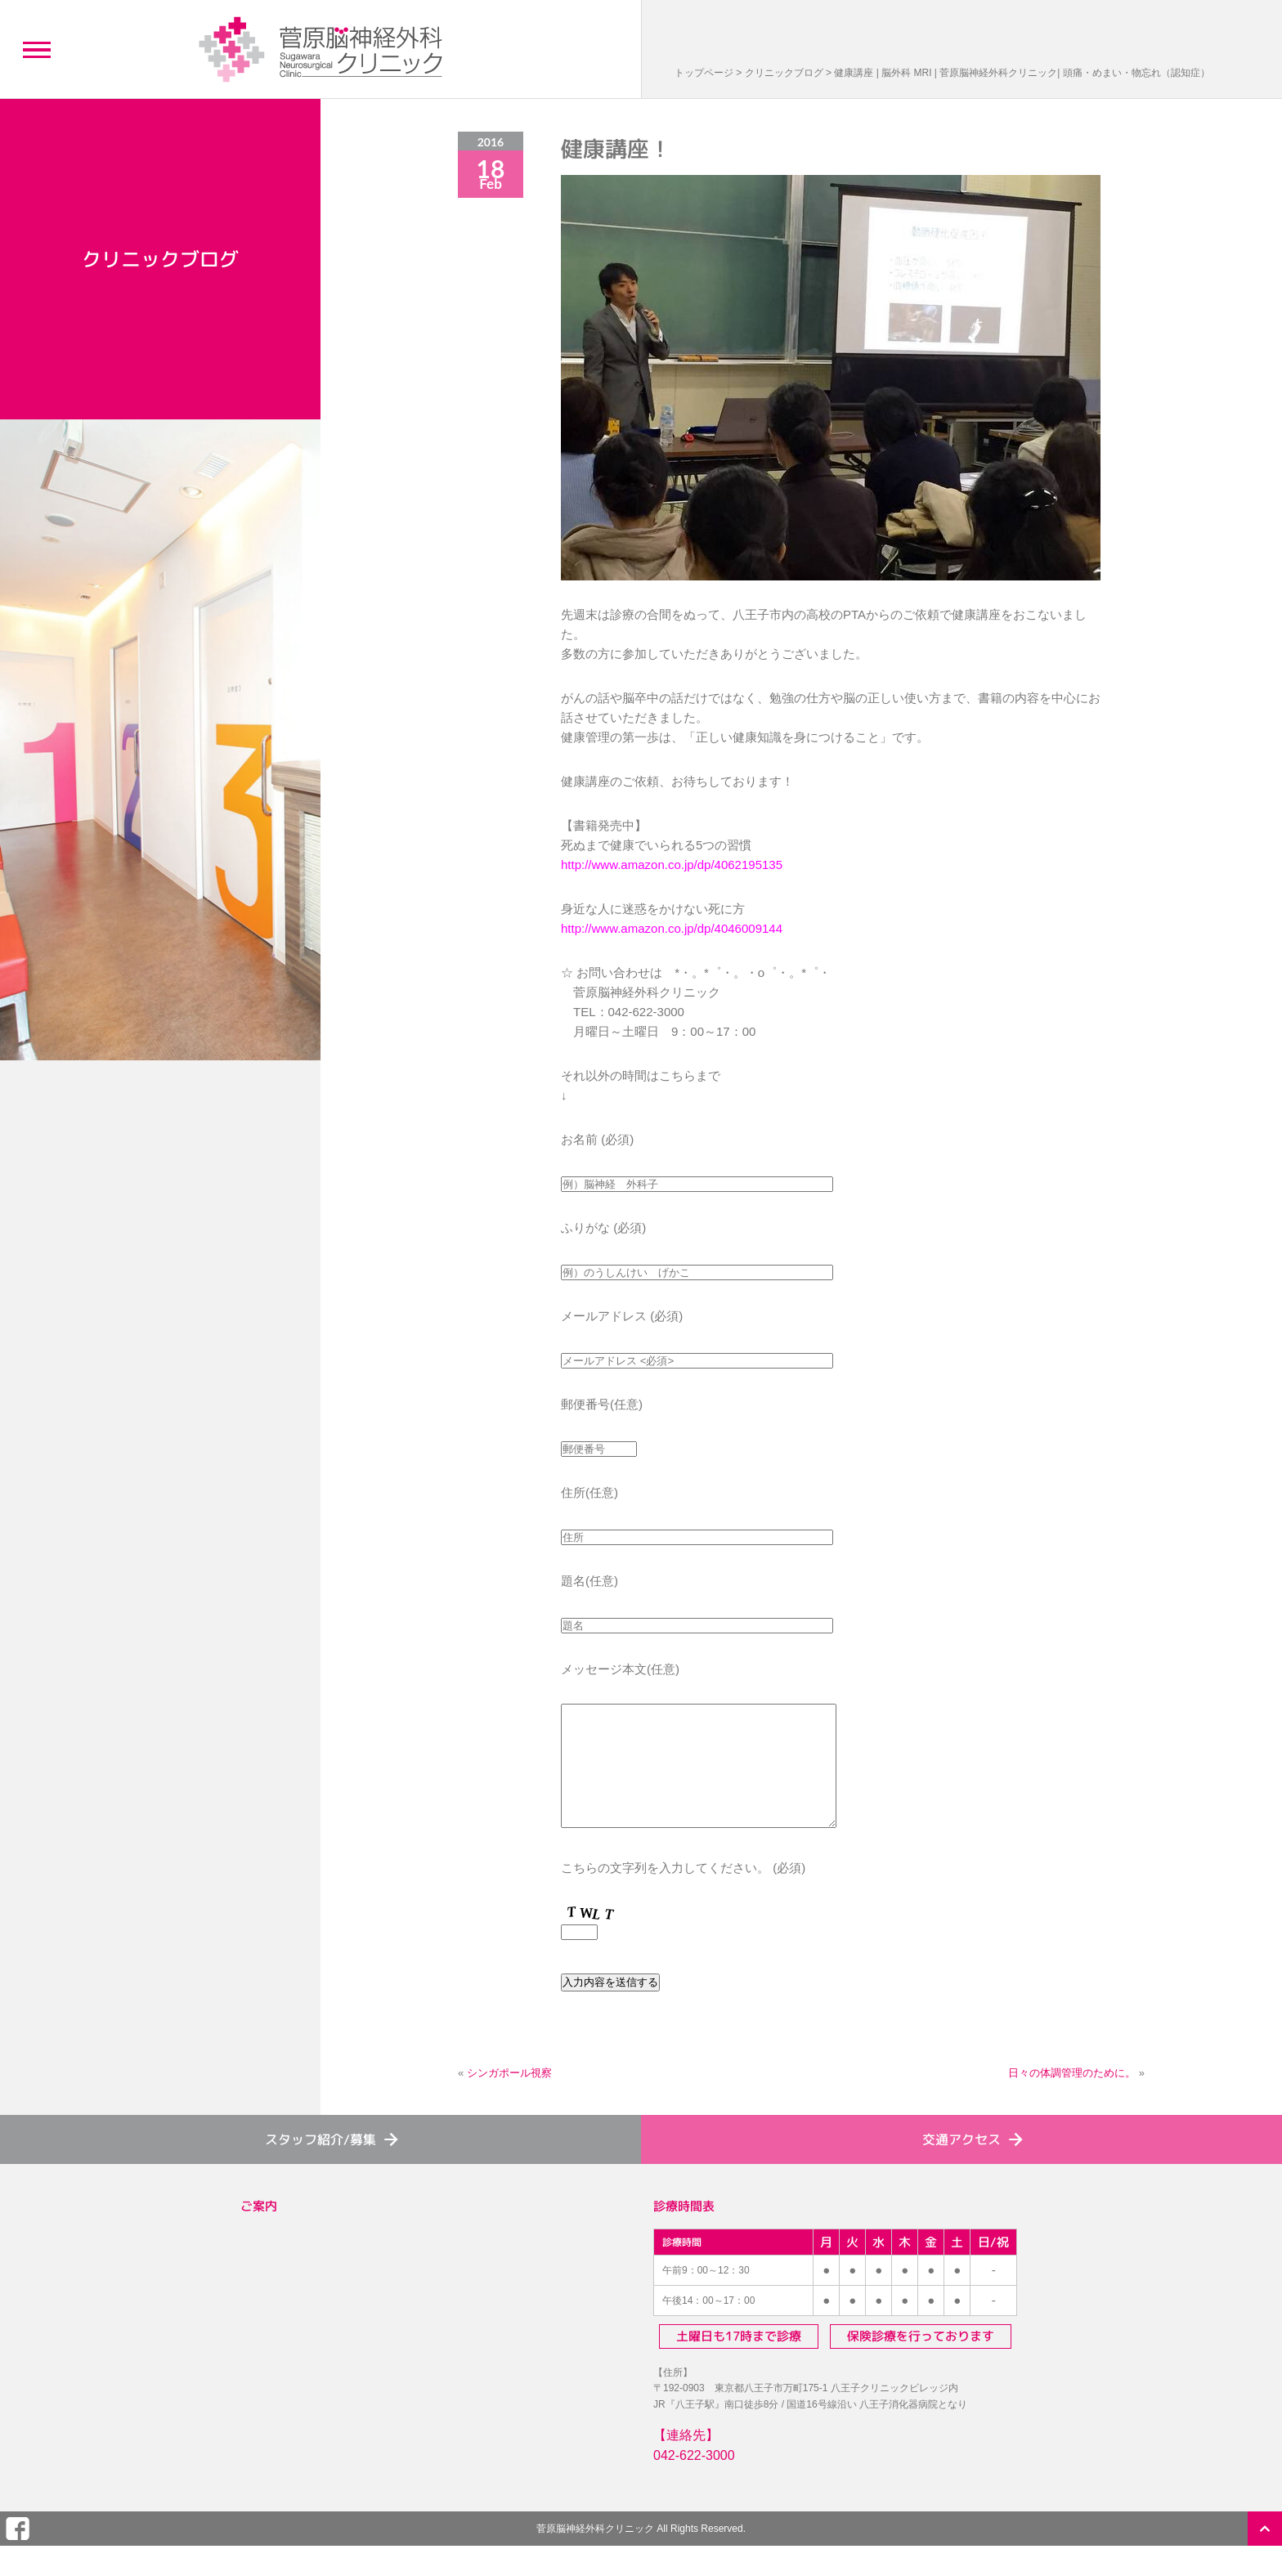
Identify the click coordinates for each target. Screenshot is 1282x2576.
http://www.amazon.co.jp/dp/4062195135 (671, 864)
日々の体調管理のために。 (1072, 2097)
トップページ (704, 72)
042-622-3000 (694, 2480)
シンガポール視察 (509, 2097)
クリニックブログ (784, 72)
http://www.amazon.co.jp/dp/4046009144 (671, 928)
